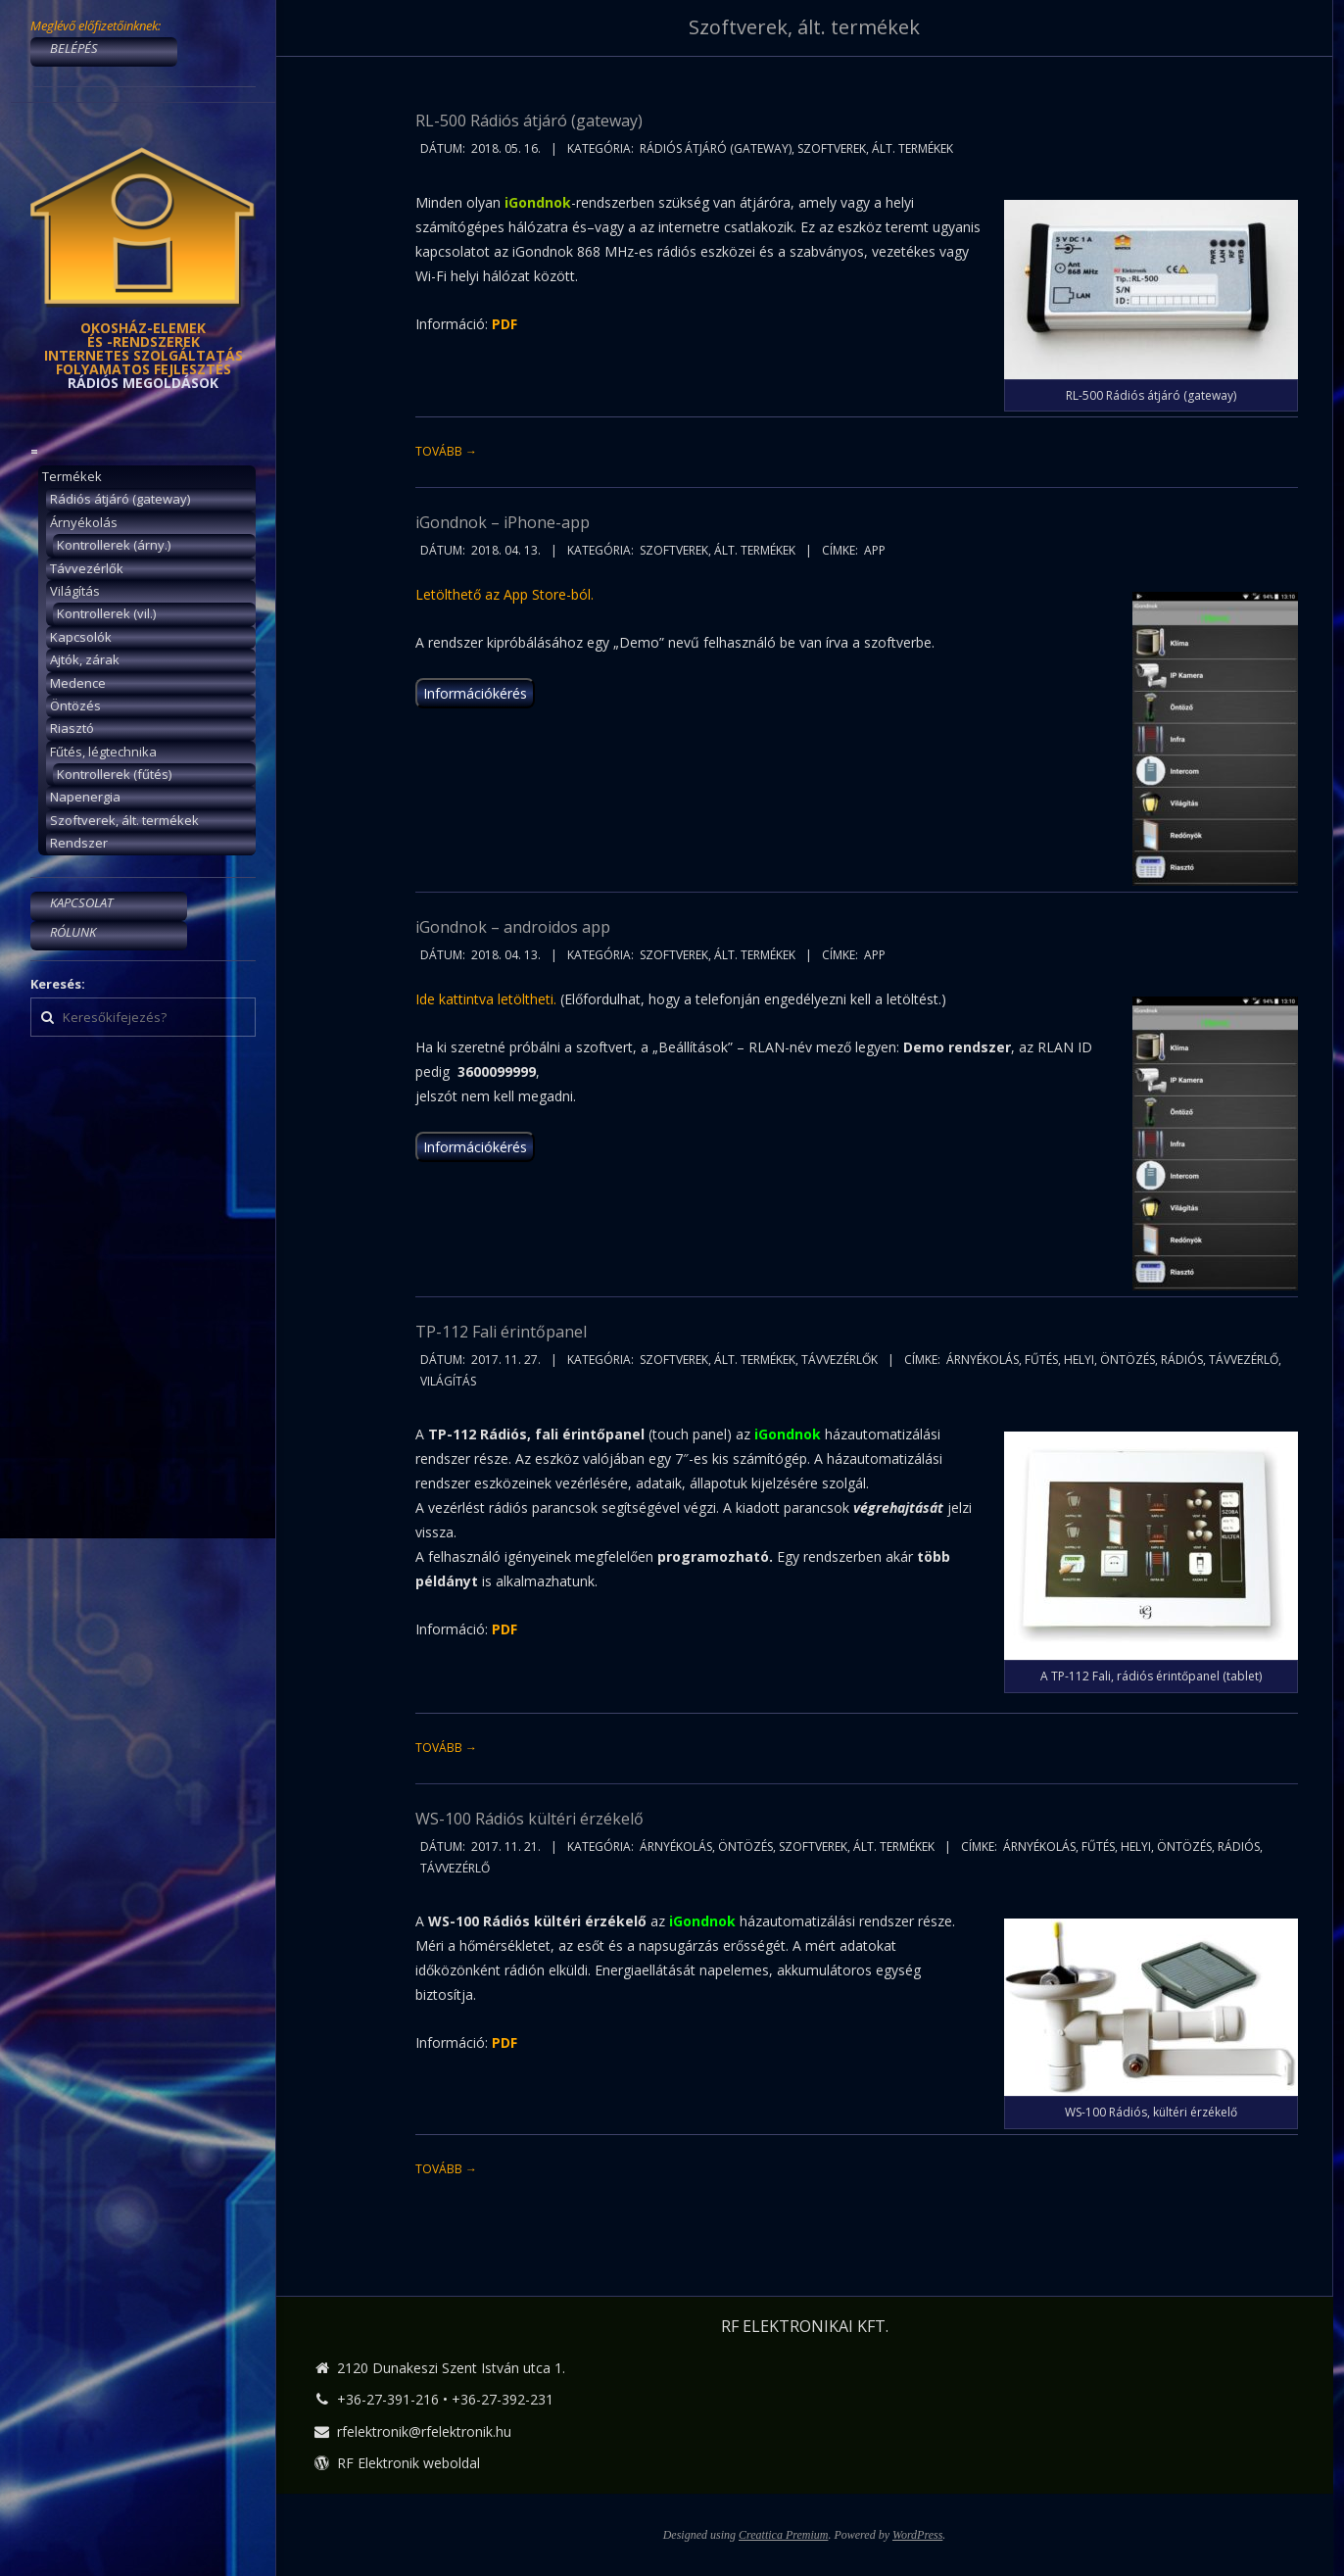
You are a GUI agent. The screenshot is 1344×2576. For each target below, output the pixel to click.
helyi (1079, 1359)
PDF (504, 1629)
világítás (448, 1381)
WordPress (917, 2535)
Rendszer (79, 842)
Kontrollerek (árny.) (113, 545)
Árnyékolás (84, 522)
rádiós (1182, 1359)
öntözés (1127, 1359)
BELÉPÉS (74, 48)
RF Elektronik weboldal (408, 2463)
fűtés (1041, 1359)
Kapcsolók (81, 637)
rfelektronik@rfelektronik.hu (424, 2431)
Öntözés (75, 705)
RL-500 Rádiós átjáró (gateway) (529, 120)
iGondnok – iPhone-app (502, 522)
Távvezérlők (86, 568)
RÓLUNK (73, 932)
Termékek (72, 476)
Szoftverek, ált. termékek (124, 820)
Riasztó (72, 728)
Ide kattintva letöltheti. (485, 999)
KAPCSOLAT (81, 902)
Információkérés (475, 693)
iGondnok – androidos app (512, 927)
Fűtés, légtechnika (103, 751)
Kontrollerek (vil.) (106, 613)
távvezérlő (1243, 1359)
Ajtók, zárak (85, 659)
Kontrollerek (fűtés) (114, 774)
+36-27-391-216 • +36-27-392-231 (445, 2399)
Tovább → (446, 451)
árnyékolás (982, 1359)
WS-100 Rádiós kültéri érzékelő (529, 1818)
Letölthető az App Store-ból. (504, 594)
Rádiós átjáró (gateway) (120, 499)
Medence (78, 683)
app (875, 550)
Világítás (75, 591)
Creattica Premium (783, 2535)
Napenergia (85, 796)
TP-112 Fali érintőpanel (501, 1331)
